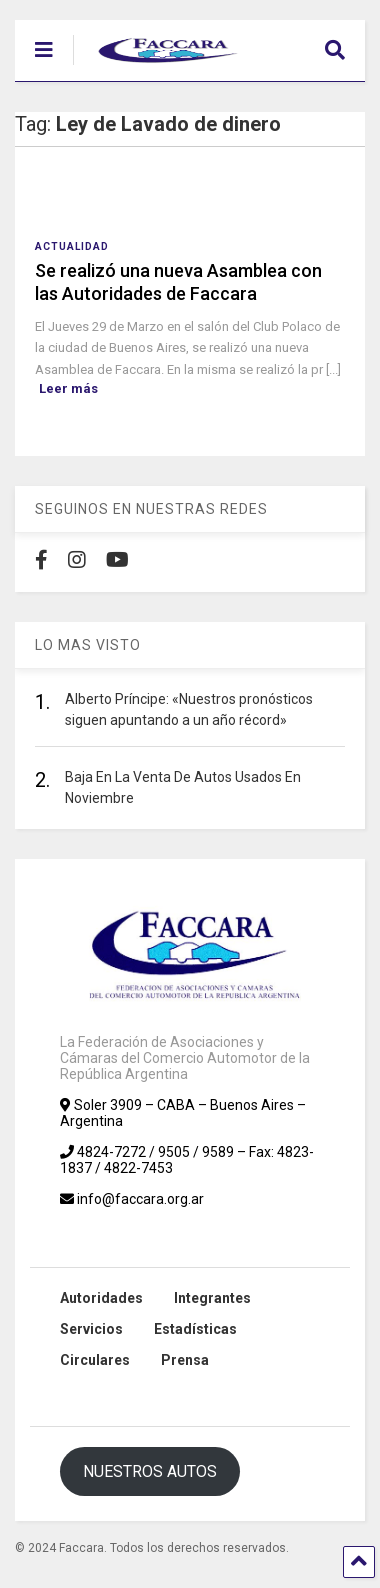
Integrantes (212, 1298)
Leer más (68, 388)
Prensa (185, 1360)
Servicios (91, 1329)
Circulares (95, 1360)
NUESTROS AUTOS (150, 1471)
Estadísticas (195, 1329)
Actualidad (72, 246)
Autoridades (101, 1298)
